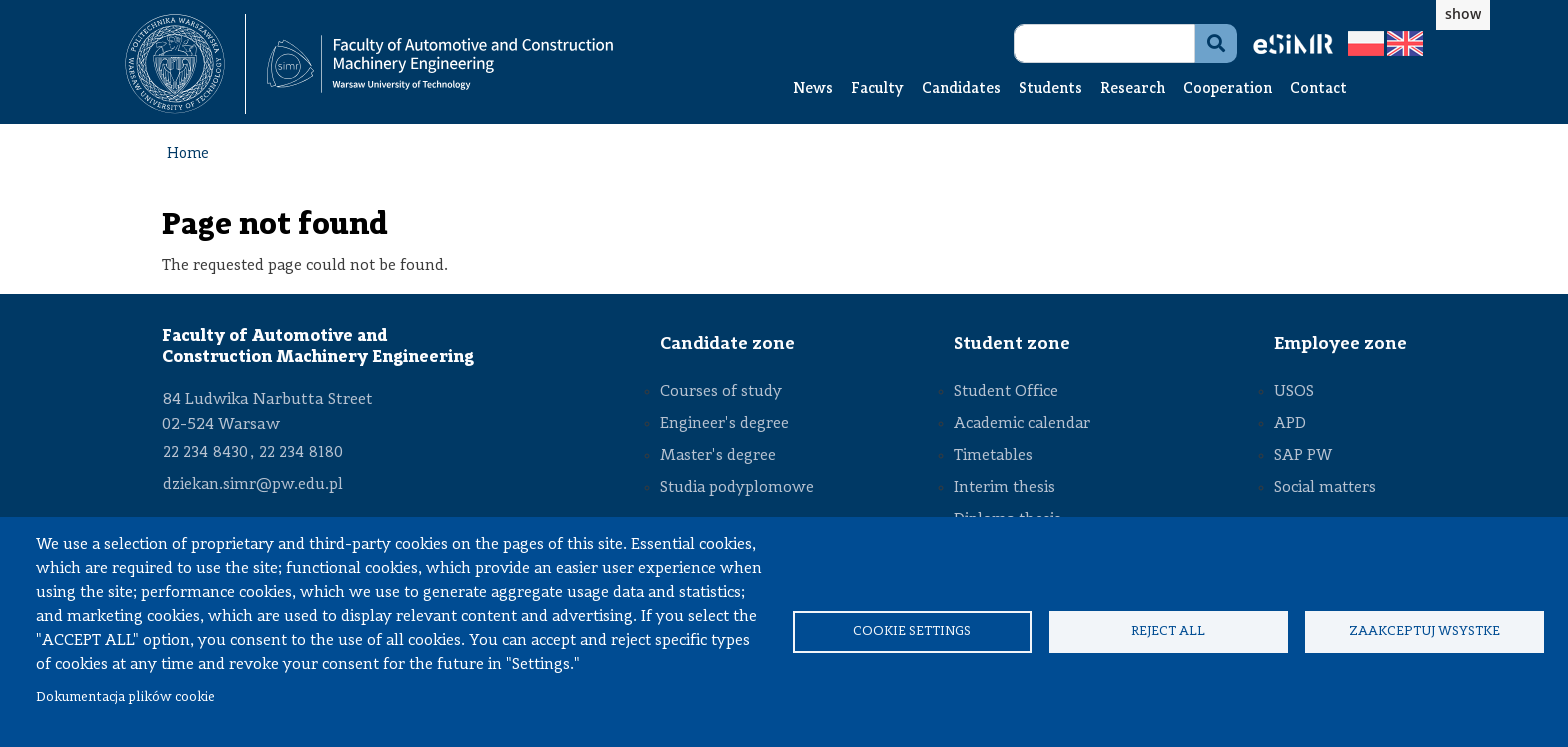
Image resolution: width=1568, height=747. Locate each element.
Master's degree (718, 456)
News (813, 89)
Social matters (1325, 488)
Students (1050, 89)
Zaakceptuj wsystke (1424, 631)
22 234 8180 (301, 453)
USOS (1294, 392)
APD (1290, 424)
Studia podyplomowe (737, 488)
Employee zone (1340, 344)
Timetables (993, 456)
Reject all (1168, 631)
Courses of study (721, 392)
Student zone (1012, 344)
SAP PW (1303, 456)
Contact (1318, 89)
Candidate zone (727, 344)
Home (188, 154)
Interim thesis (1004, 488)
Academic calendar (1022, 424)
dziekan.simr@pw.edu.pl (253, 485)
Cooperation (1227, 89)
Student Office (1006, 392)
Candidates (961, 89)
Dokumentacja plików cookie (125, 697)
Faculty (877, 89)
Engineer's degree (724, 424)
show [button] (1463, 13)
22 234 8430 (205, 453)
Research (1132, 89)
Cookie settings (912, 631)
